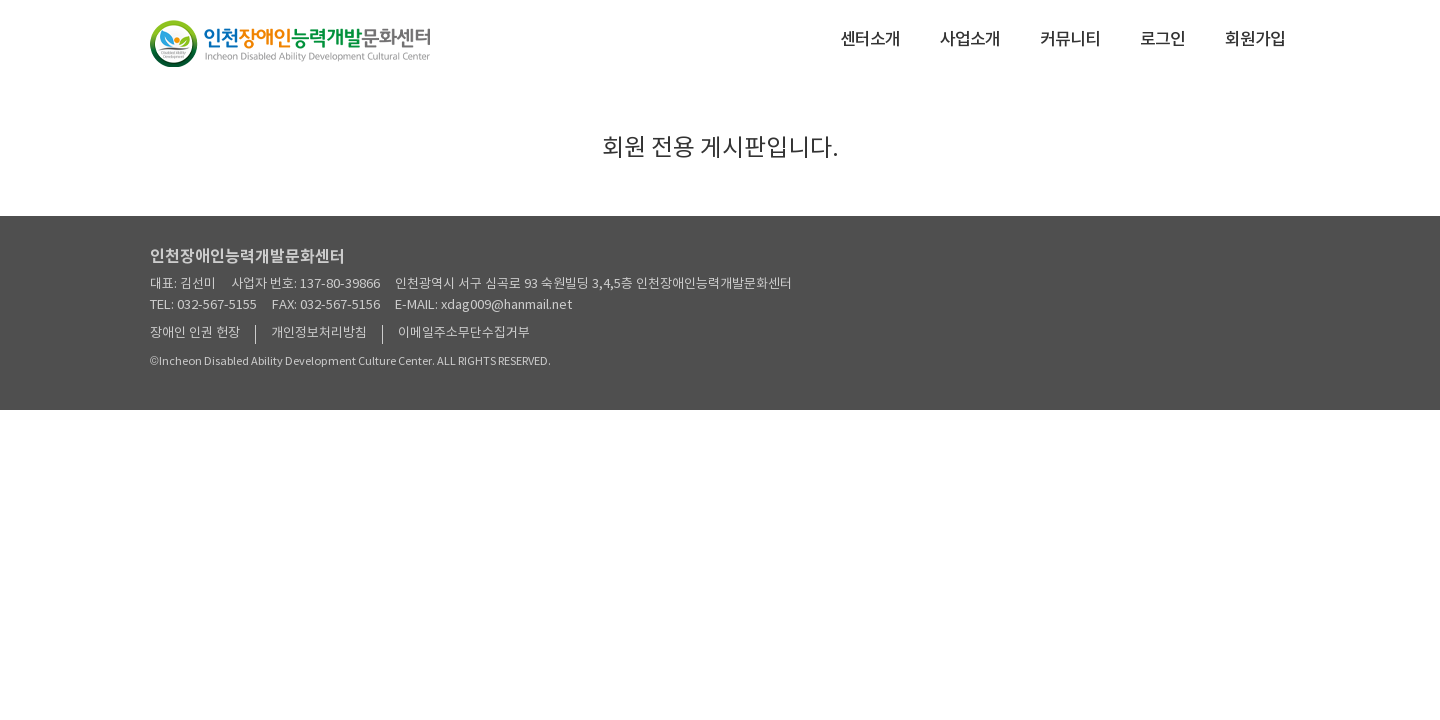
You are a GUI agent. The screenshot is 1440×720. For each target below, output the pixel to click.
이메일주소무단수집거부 (464, 333)
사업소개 (970, 40)
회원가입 (1255, 40)
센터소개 (870, 40)
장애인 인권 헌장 (195, 333)
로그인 (1162, 40)
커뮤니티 (1070, 40)
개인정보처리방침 (319, 333)
